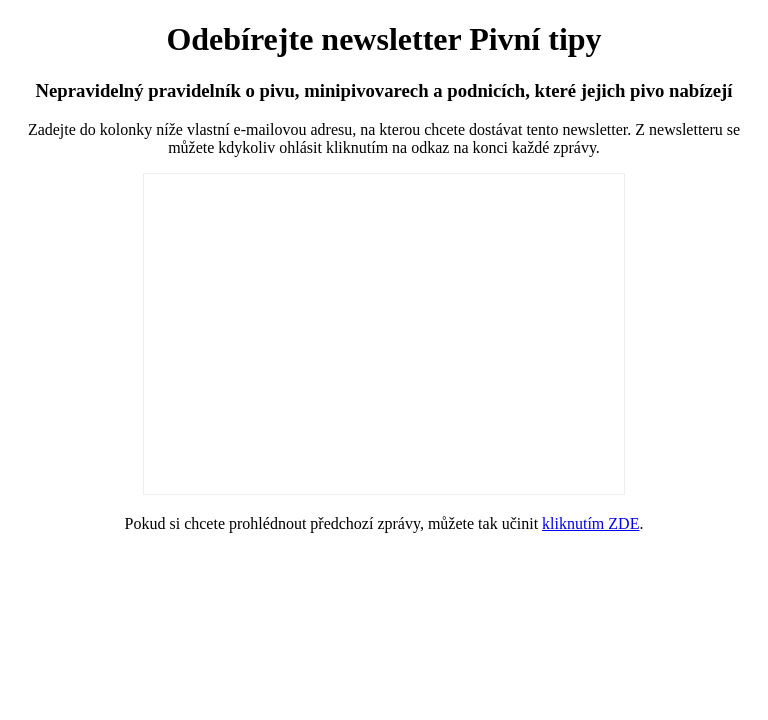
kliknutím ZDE (590, 523)
